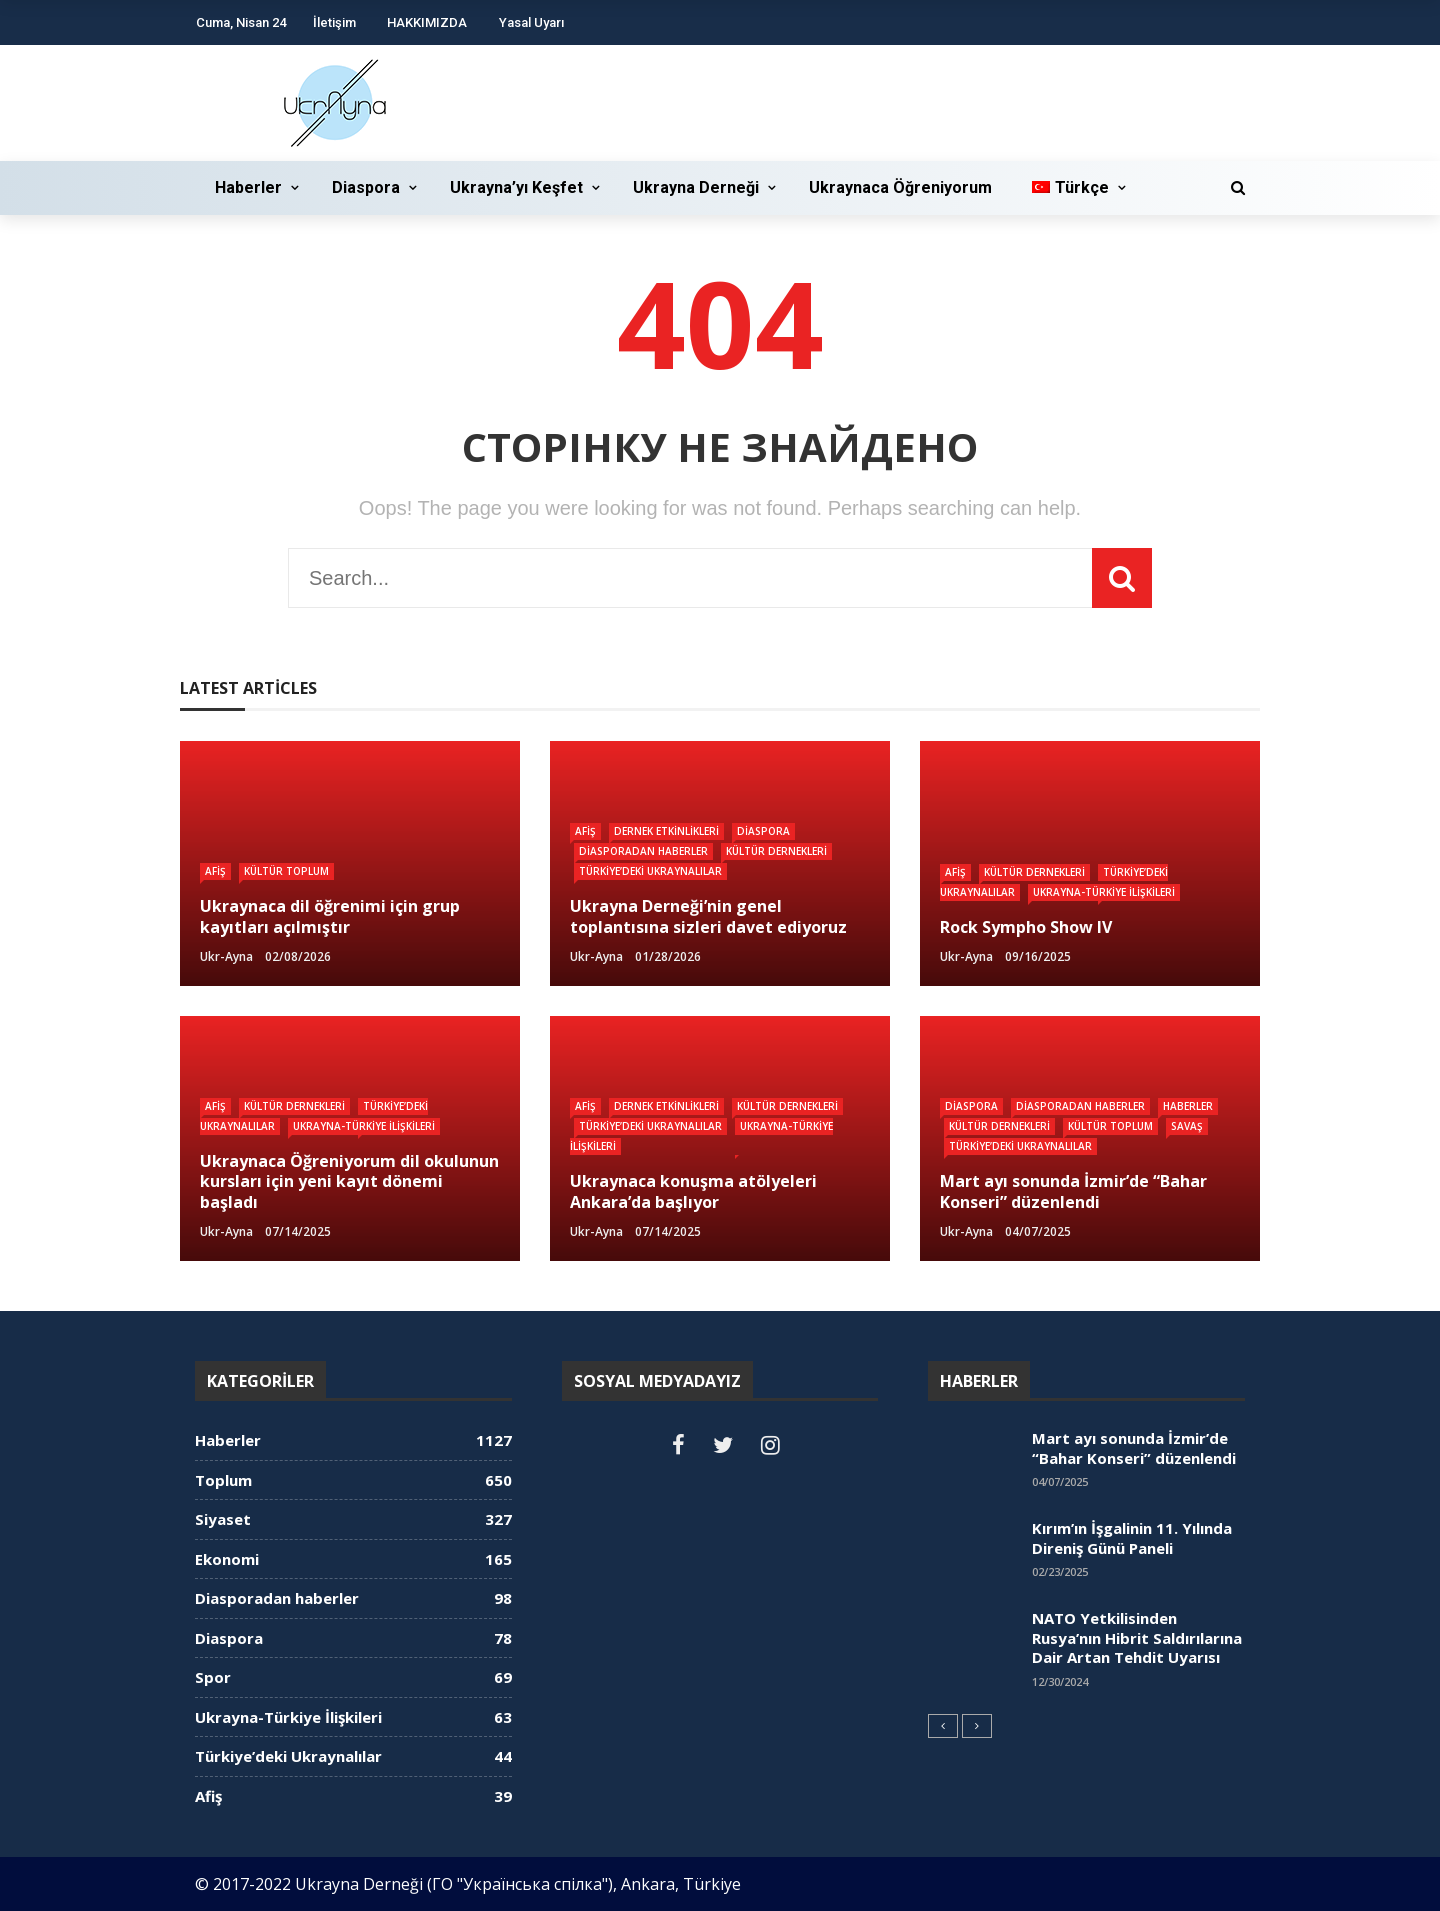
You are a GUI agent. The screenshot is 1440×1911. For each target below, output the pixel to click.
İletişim (334, 22)
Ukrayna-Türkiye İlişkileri (1104, 892)
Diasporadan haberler (643, 851)
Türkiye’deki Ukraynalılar (650, 871)
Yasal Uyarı (531, 22)
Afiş (215, 871)
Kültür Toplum (286, 871)
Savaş (1187, 1126)
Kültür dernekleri (776, 851)
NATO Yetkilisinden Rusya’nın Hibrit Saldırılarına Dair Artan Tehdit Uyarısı (1137, 1637)
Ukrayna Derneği (696, 187)
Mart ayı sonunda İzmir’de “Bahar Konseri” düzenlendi (1134, 1448)
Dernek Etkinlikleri (666, 831)
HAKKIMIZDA (427, 22)
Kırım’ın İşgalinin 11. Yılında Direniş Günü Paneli (1132, 1538)
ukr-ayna (226, 956)
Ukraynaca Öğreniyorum (900, 187)
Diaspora (366, 187)
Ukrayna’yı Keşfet (516, 187)
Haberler (248, 187)
